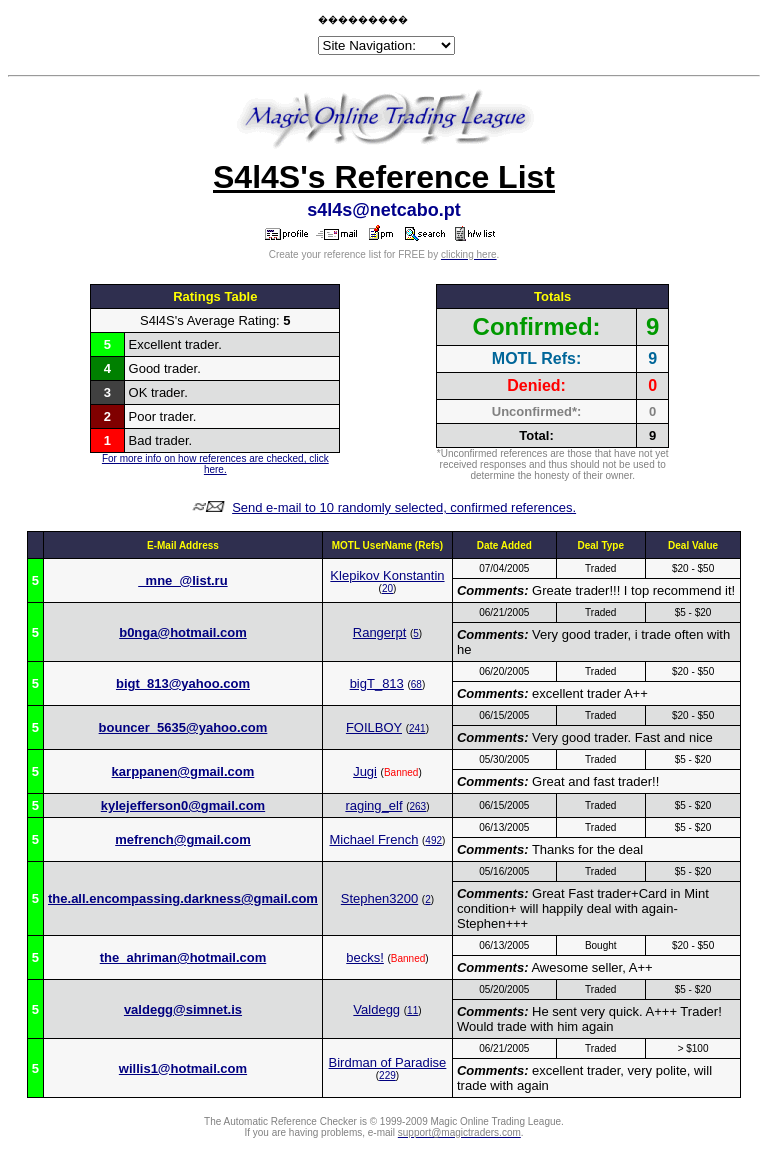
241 (417, 728)
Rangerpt (379, 632)
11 (412, 1010)
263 (417, 806)
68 (416, 684)
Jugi (365, 771)
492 (433, 840)
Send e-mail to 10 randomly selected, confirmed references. (404, 507)
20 (387, 588)
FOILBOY (374, 727)
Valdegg (376, 1009)
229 (387, 1075)
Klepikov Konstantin (387, 575)
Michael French (374, 839)
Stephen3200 (379, 898)
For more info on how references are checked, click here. (215, 464)
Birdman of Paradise (388, 1062)
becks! (365, 957)
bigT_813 (377, 683)
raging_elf (373, 805)
